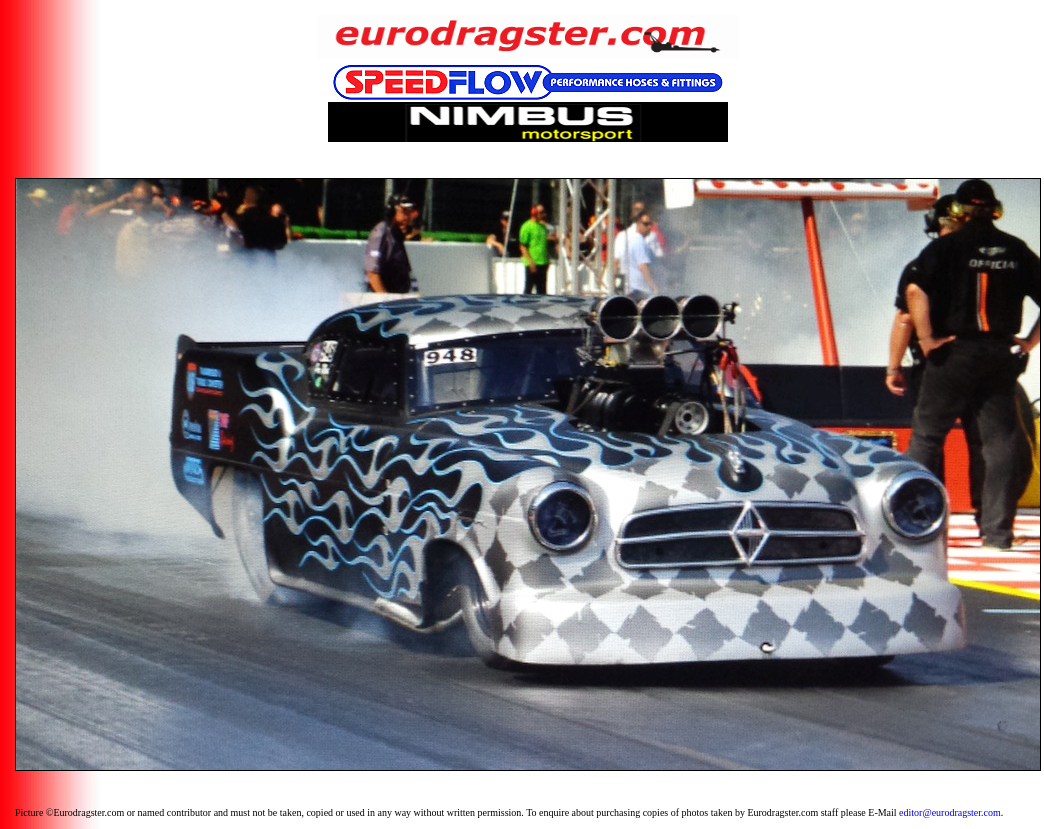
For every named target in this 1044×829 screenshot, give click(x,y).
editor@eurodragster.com (950, 812)
